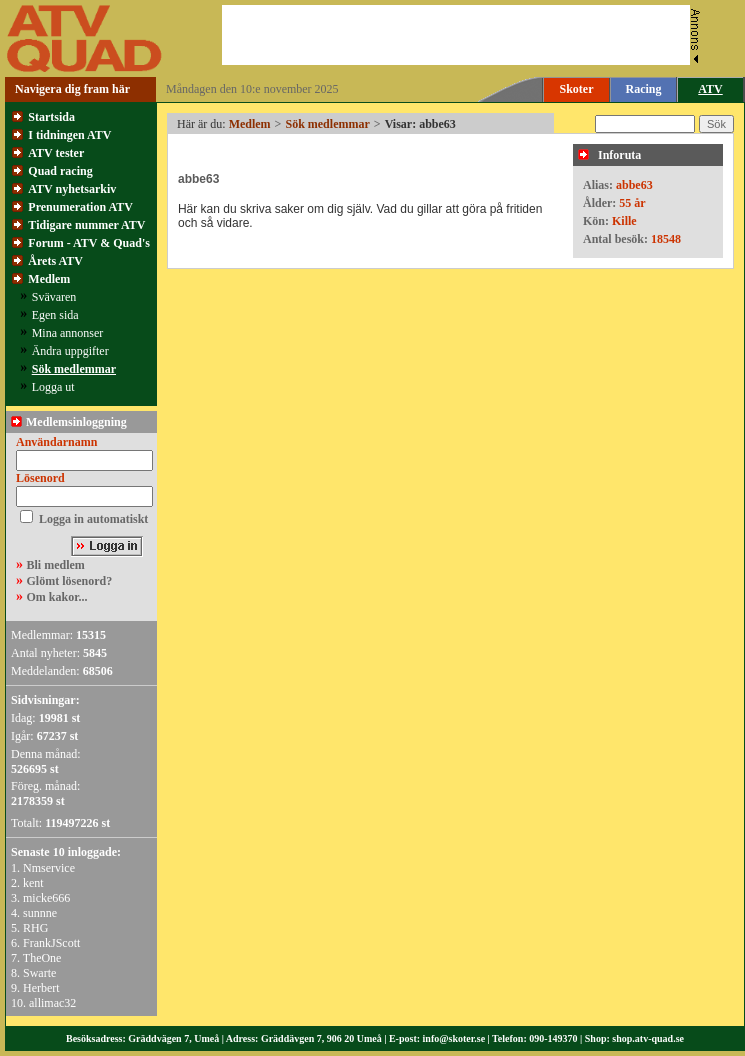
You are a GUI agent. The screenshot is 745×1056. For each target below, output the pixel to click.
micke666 (46, 898)
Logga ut (53, 387)
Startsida (51, 117)
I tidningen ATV (69, 135)
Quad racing (60, 171)
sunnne (40, 913)
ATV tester (56, 153)
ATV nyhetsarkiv (72, 189)
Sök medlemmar (74, 369)
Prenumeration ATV (80, 207)
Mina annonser (68, 333)
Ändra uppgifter (70, 351)
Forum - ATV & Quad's (89, 243)
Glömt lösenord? (70, 581)
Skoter (577, 89)
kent (33, 883)
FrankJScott (51, 943)
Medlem (49, 279)
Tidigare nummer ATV (86, 225)
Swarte (39, 973)
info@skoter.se (454, 1038)
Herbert (41, 988)
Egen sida (55, 315)
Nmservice (49, 868)
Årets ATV (55, 261)
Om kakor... (57, 597)
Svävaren (54, 297)
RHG (35, 928)
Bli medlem (56, 565)
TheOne (42, 958)
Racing (644, 89)
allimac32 (52, 1003)
